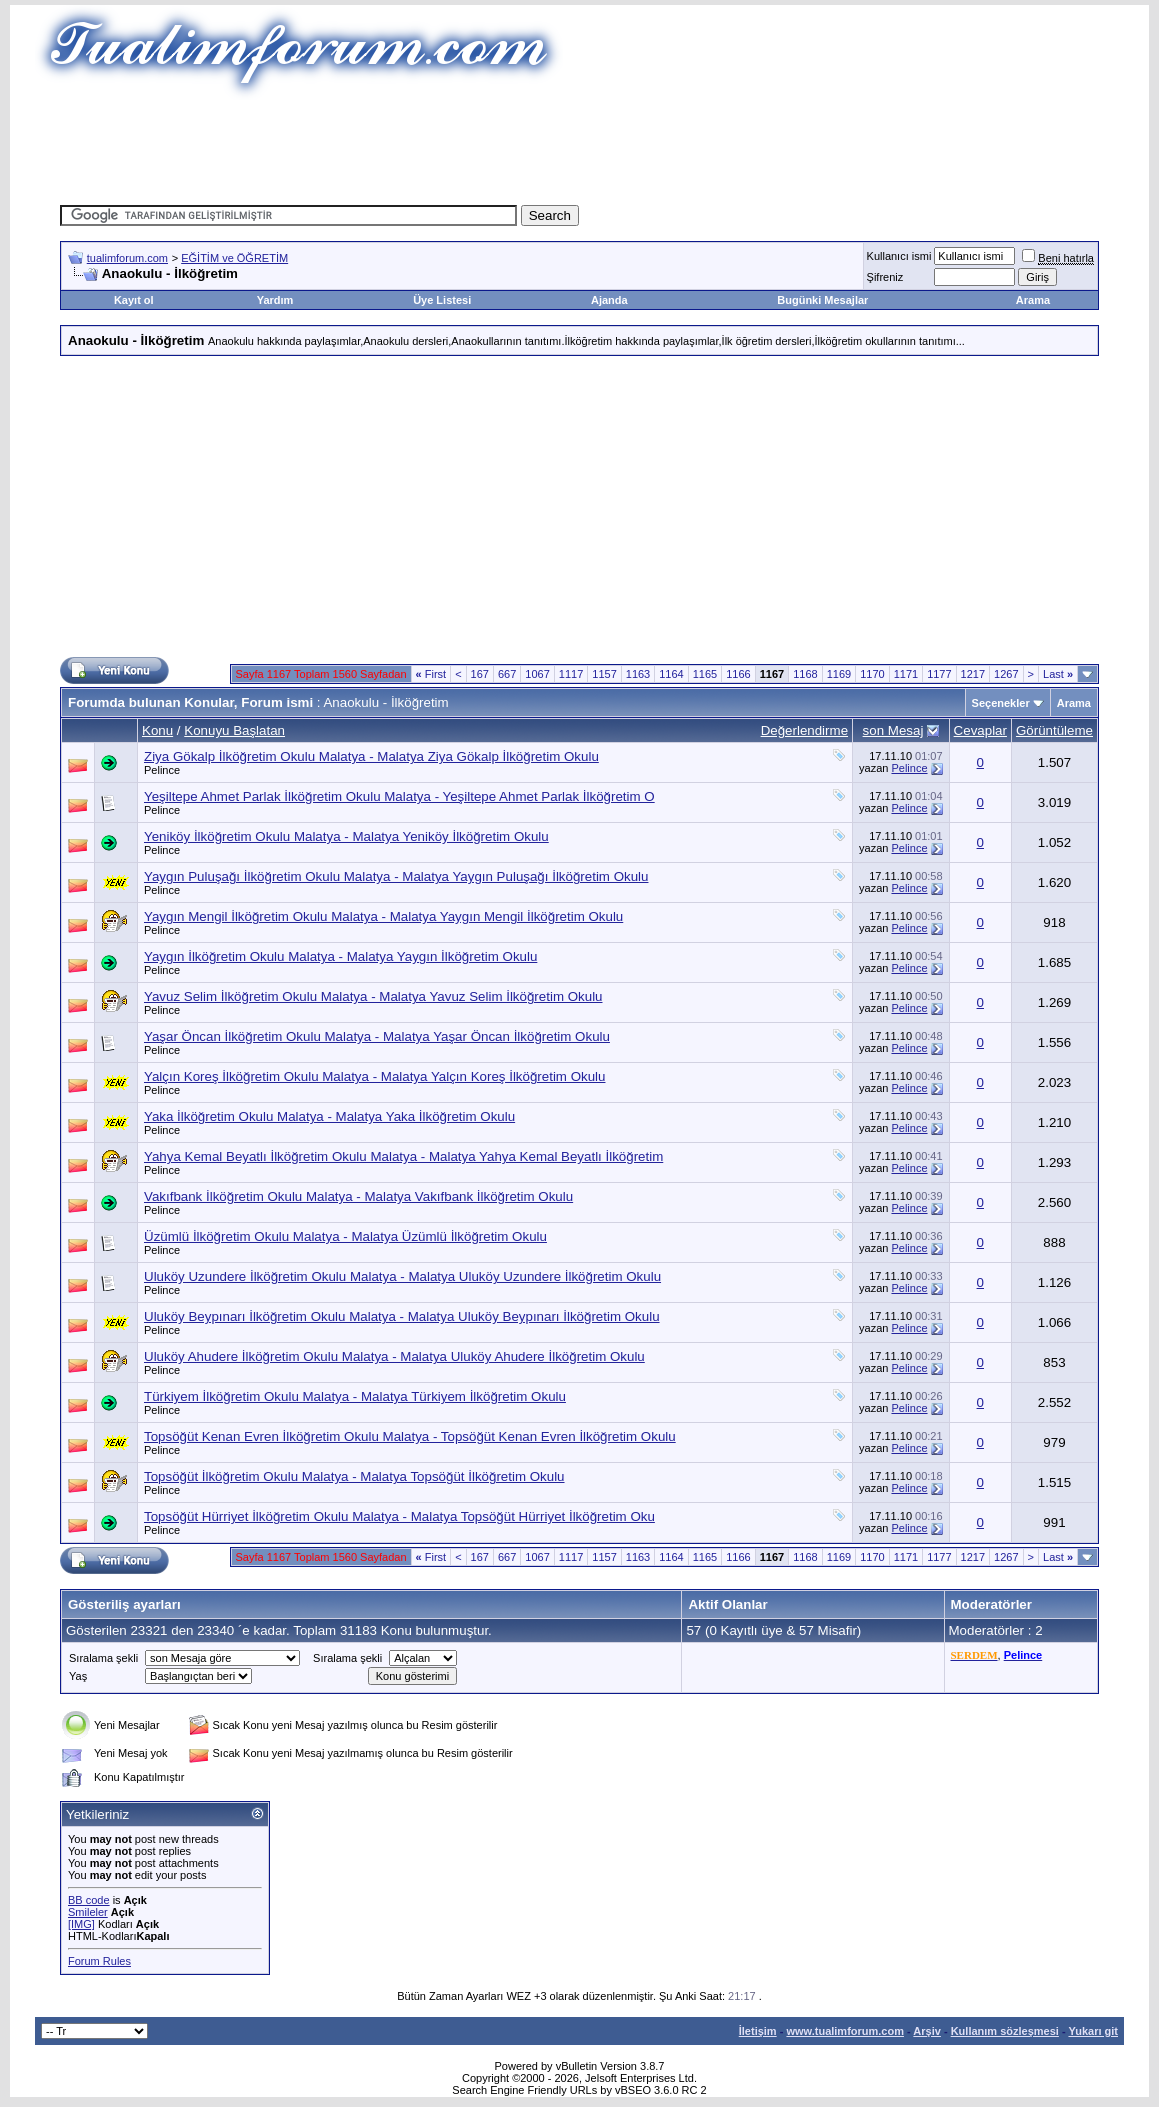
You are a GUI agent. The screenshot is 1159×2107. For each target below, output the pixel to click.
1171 (906, 674)
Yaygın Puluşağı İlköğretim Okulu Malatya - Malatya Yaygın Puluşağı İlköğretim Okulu (396, 876)
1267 (1006, 674)
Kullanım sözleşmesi (1005, 2031)
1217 (973, 674)
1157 (604, 674)
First (431, 674)
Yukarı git (1093, 2031)
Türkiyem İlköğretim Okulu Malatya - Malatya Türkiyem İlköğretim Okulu (355, 1396)
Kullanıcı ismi (899, 256)
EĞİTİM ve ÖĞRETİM (234, 258)
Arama (1033, 300)
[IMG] (81, 1924)
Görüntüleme (1054, 730)
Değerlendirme (804, 730)
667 (507, 674)
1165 (705, 674)
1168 (805, 674)
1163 (638, 674)
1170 (872, 674)
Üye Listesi (442, 300)
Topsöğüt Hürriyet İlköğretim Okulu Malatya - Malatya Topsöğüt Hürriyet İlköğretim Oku (399, 1516)
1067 (537, 674)
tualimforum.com (127, 258)
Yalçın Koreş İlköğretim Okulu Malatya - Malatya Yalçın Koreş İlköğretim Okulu (374, 1076)
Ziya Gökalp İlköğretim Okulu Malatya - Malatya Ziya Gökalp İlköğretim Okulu (371, 756)
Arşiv (927, 2031)
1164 (671, 674)
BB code (89, 1900)
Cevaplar (980, 730)
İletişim (758, 2031)
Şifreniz (885, 277)
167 (480, 674)
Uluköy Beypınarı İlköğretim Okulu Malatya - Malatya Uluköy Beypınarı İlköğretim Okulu (402, 1316)
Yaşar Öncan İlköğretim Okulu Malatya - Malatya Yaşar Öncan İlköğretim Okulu (377, 1036)
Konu (157, 730)
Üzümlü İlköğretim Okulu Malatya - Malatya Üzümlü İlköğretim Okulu (345, 1236)
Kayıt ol (134, 300)
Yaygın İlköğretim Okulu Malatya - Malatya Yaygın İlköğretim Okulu (340, 956)
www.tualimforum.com (845, 2031)
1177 (939, 674)
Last (1058, 674)
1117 (571, 674)
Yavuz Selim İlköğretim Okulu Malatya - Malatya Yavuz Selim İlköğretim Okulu (373, 996)
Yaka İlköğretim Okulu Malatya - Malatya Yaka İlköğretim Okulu (329, 1116)
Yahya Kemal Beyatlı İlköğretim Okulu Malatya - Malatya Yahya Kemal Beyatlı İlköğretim (403, 1156)
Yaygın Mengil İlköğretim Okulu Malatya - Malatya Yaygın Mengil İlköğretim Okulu (383, 916)
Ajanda (609, 300)
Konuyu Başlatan (234, 730)
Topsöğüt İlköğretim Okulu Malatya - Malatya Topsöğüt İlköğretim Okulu (354, 1476)
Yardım (275, 300)
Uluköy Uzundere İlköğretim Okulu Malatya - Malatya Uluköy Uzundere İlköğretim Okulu (402, 1276)
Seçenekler (1001, 703)
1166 (738, 674)
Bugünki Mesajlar (822, 300)
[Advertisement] (580, 145)
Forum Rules (99, 1961)
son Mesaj (893, 730)
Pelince (162, 770)
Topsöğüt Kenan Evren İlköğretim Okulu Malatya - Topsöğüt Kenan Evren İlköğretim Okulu (410, 1436)
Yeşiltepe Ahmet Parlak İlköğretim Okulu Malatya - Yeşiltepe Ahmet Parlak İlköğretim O (399, 796)
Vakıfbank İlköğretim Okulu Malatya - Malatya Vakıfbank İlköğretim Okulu (358, 1196)
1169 (839, 674)
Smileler (88, 1912)
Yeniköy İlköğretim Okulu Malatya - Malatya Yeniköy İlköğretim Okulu (346, 836)
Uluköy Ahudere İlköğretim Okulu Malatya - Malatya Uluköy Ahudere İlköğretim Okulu (394, 1356)
